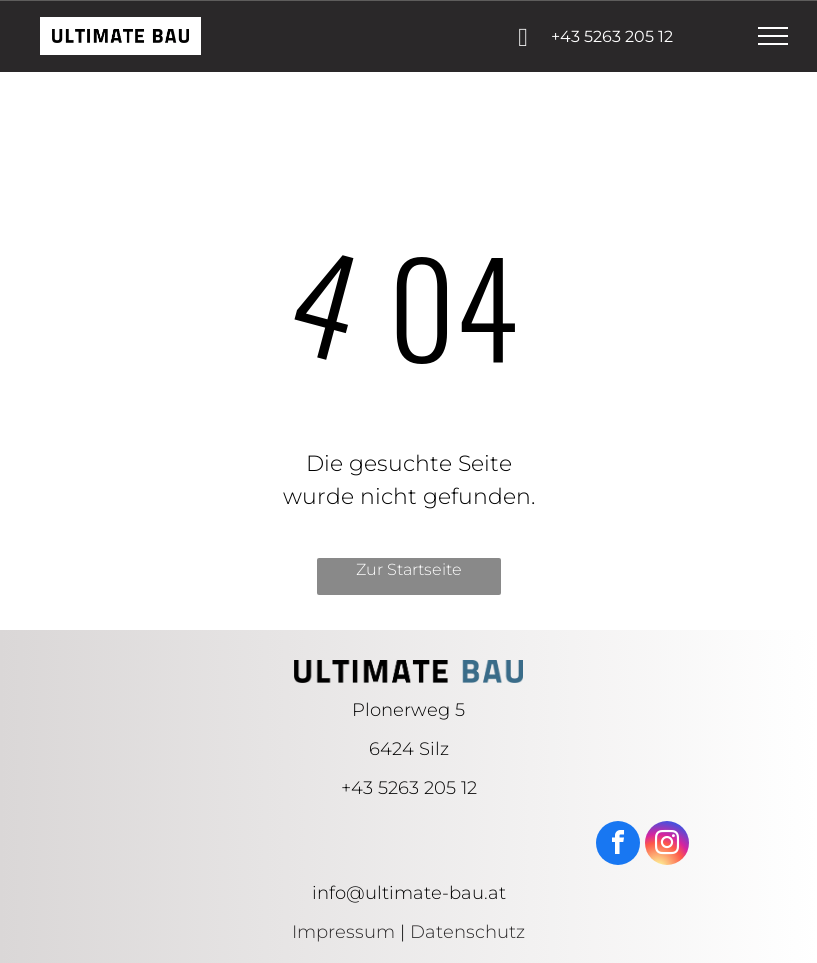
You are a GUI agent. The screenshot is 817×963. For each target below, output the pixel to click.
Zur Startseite (409, 569)
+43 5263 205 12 (409, 788)
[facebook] (618, 845)
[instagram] (667, 845)
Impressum (343, 932)
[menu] (773, 36)
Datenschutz (467, 932)
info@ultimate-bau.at (409, 893)
